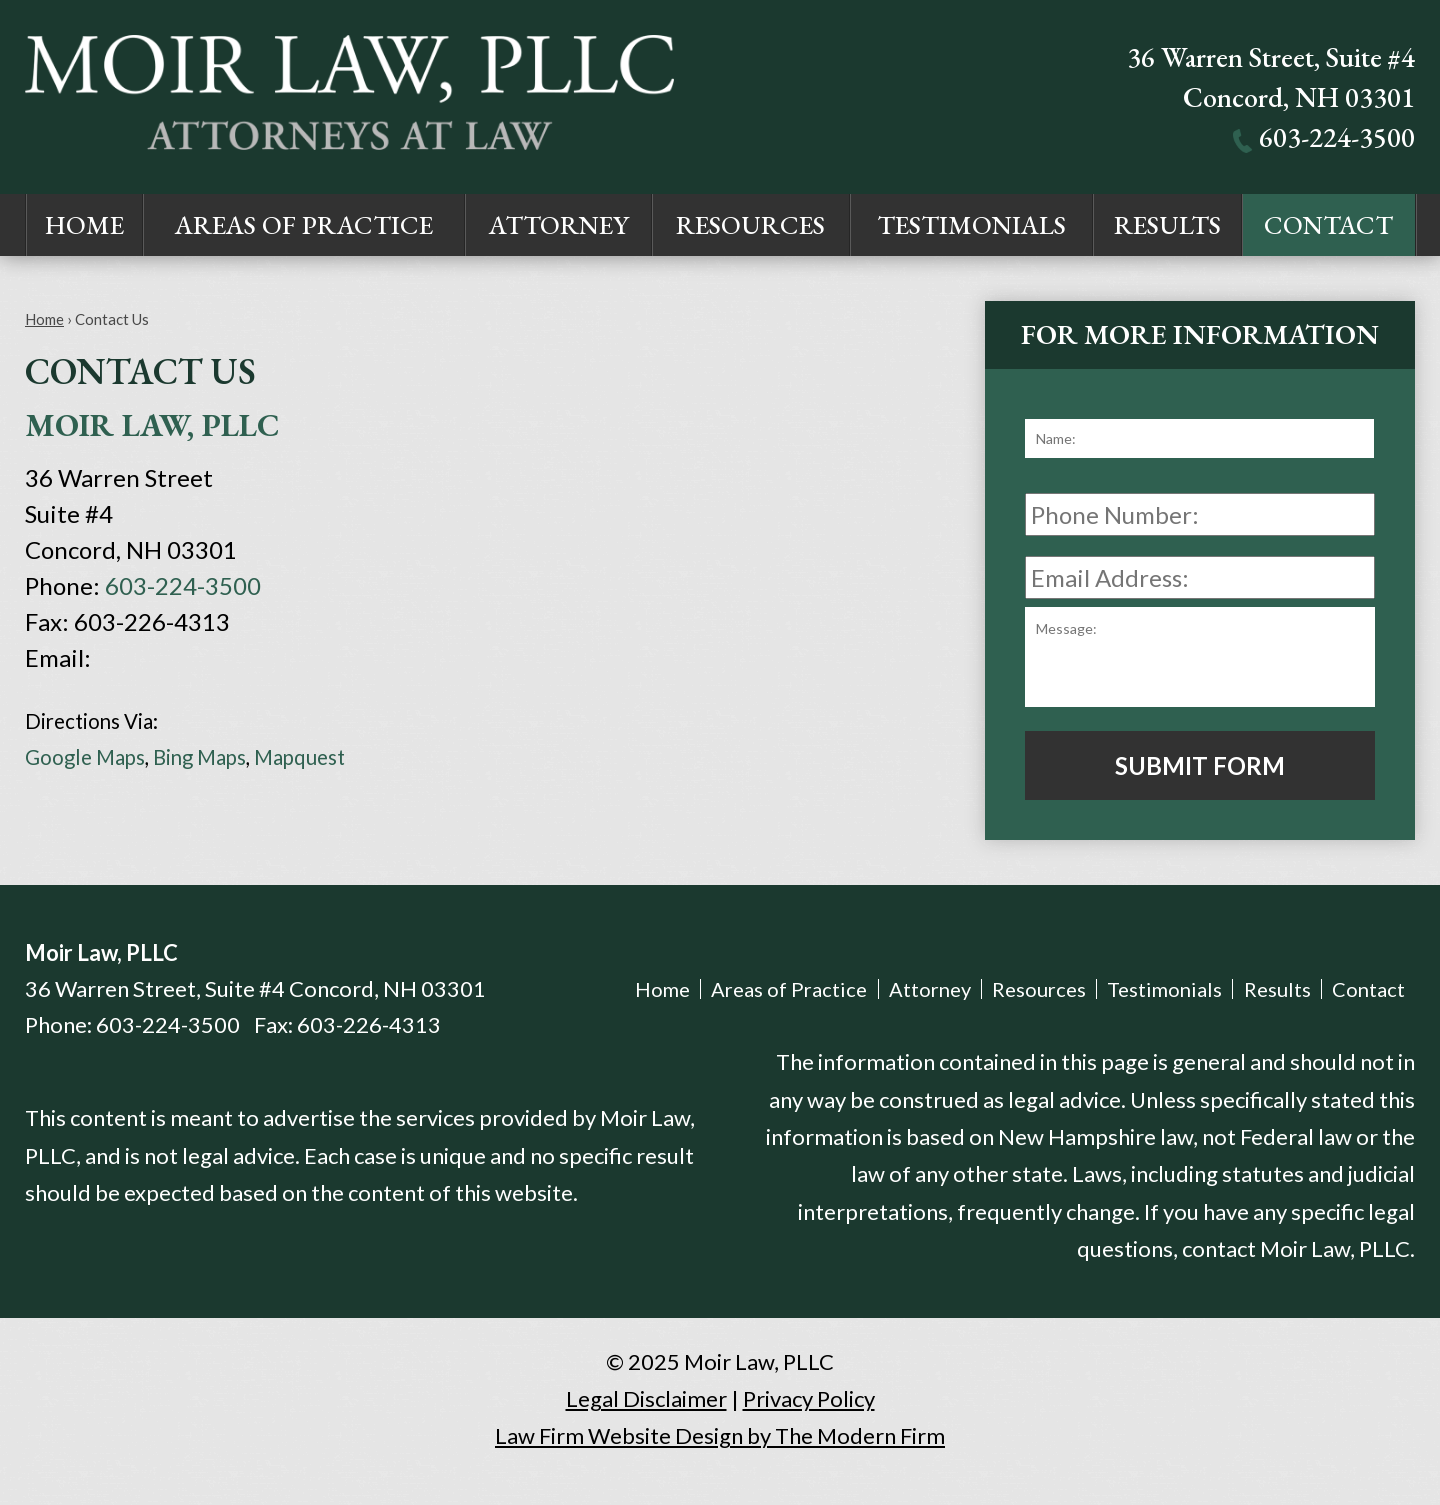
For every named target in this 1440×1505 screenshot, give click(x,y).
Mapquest (299, 757)
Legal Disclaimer (646, 1398)
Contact (1328, 225)
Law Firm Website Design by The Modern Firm (720, 1435)
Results (1167, 225)
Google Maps (85, 757)
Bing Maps (199, 757)
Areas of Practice (304, 225)
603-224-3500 (1337, 137)
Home (84, 225)
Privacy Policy (809, 1398)
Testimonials (971, 225)
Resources (750, 225)
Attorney (559, 225)
